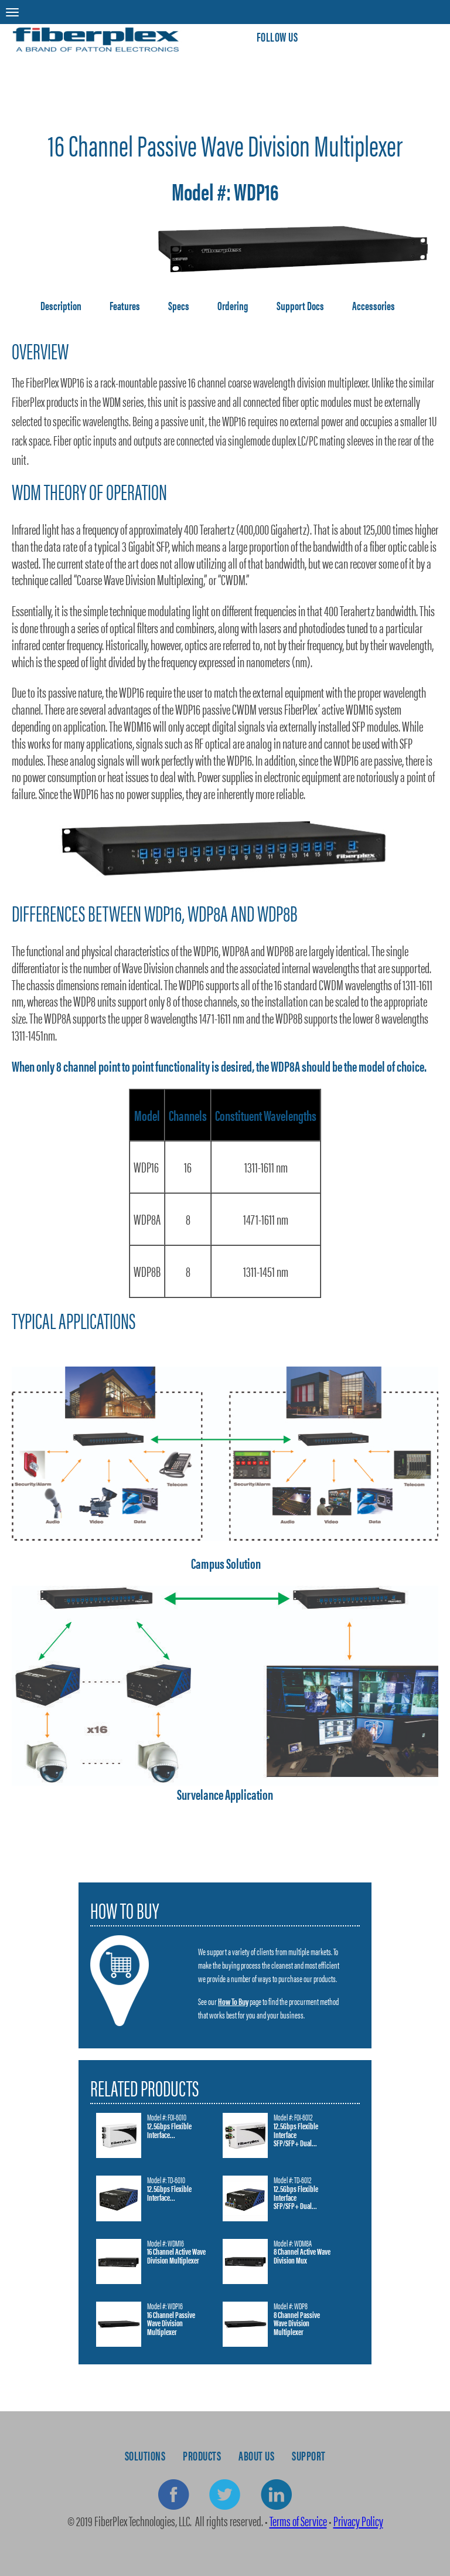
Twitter (225, 2495)
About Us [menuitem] (256, 2455)
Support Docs (300, 305)
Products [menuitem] (202, 2455)
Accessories (373, 305)
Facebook (174, 2495)
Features (125, 305)
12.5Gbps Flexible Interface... (169, 2131)
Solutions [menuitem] (145, 2455)
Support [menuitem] (309, 2455)
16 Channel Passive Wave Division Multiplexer (171, 2323)
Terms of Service (298, 2520)
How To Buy (233, 2001)
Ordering (232, 305)
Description (60, 305)
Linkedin (276, 2495)
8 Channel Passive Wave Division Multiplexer (297, 2323)
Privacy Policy (358, 2520)
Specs (178, 305)
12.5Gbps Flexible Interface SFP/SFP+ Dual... (296, 2135)
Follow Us (277, 36)
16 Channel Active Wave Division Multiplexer (176, 2256)
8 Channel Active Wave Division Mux (302, 2256)
